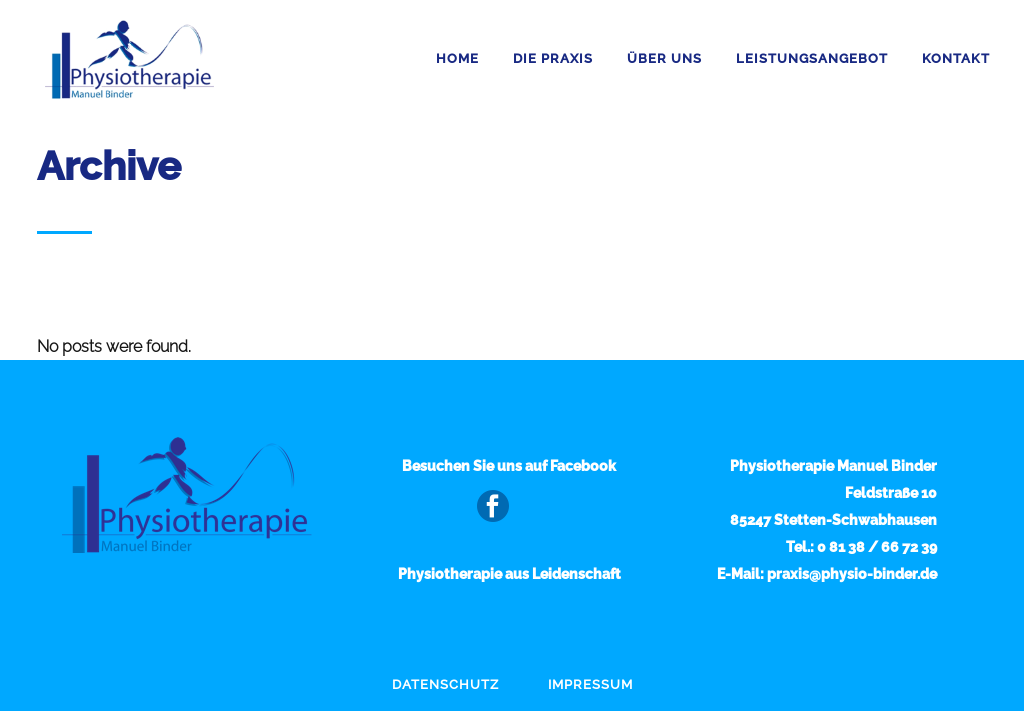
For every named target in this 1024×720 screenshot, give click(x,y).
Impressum (590, 684)
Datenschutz (445, 684)
